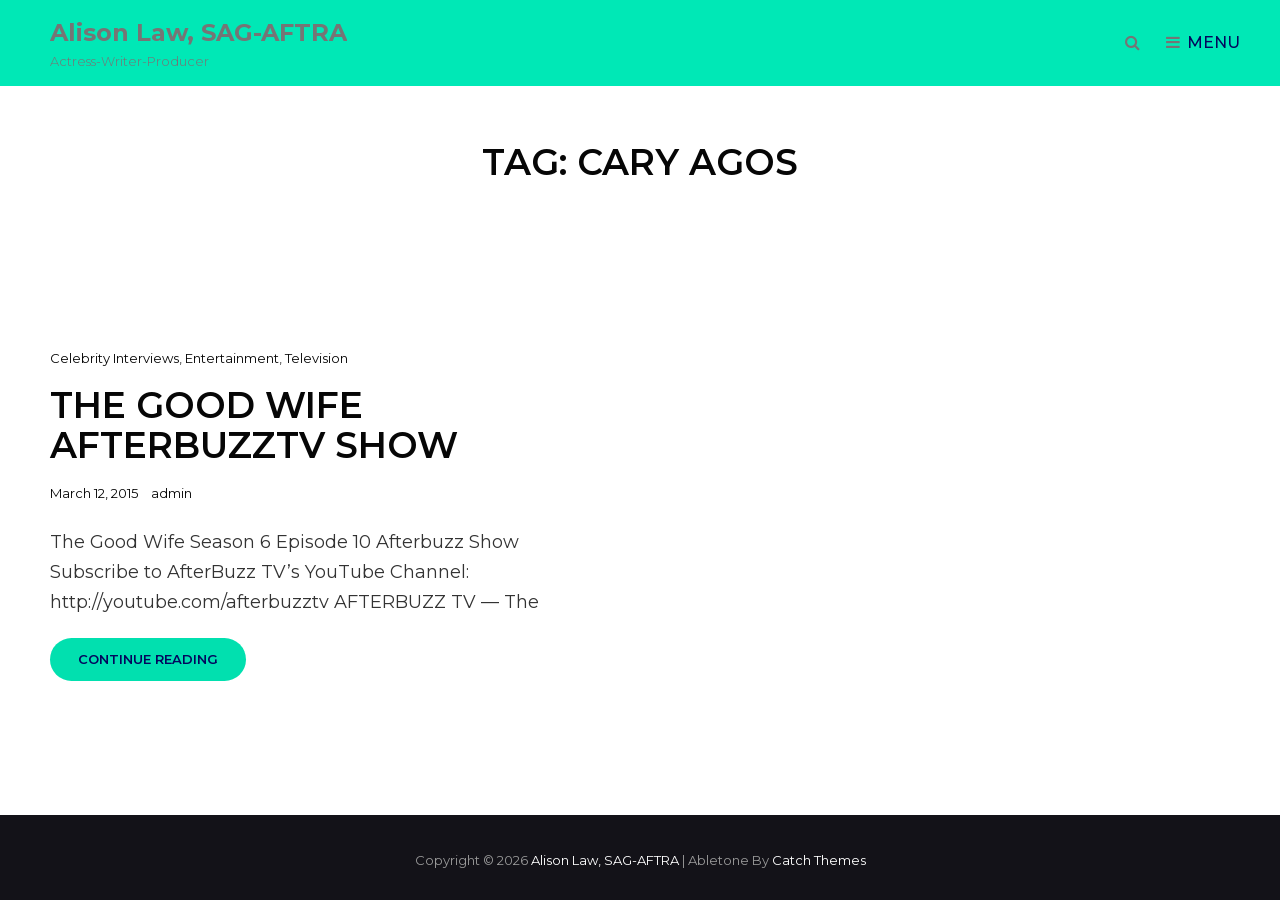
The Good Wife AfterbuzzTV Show (254, 425)
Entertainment (232, 358)
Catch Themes (819, 860)
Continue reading (162, 666)
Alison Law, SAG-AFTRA (198, 32)
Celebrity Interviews (114, 358)
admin (171, 493)
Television (316, 358)
